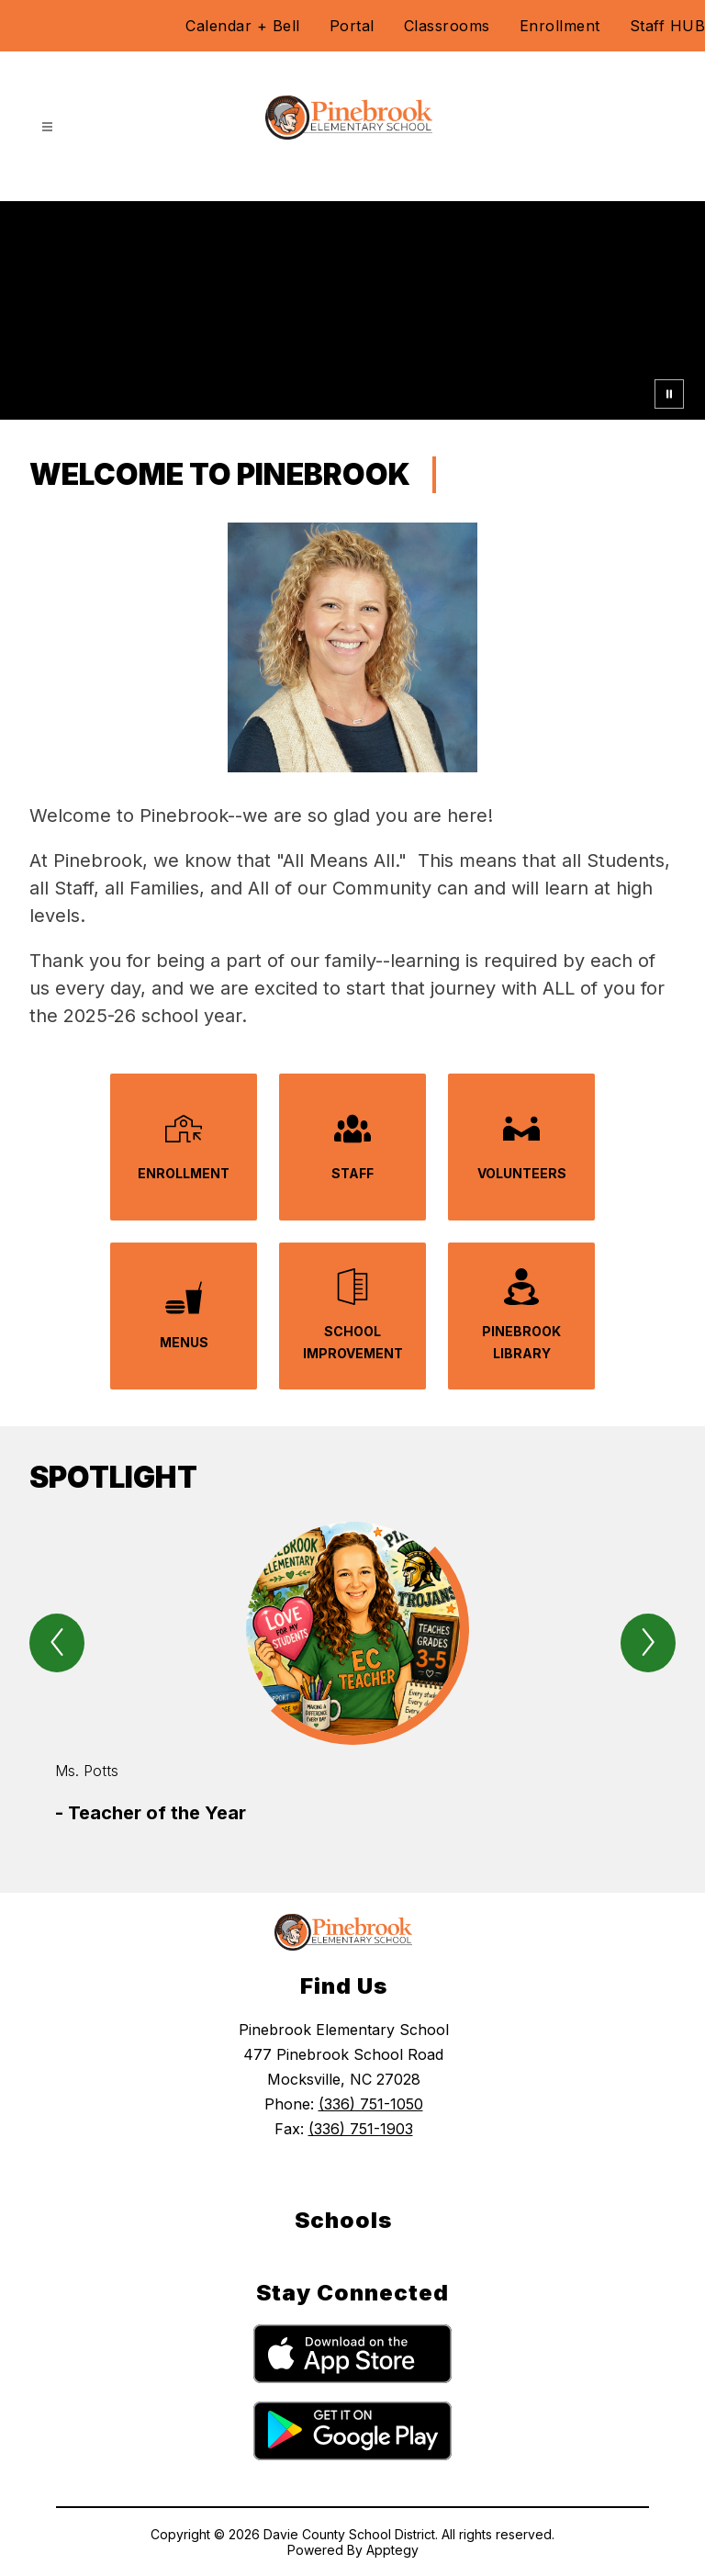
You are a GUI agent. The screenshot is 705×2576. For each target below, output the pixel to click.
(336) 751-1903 (360, 2129)
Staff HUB (668, 26)
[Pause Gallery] (669, 394)
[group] (352, 1674)
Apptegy (392, 2550)
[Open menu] (47, 127)
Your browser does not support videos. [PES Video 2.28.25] (352, 310)
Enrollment (560, 26)
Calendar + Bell (242, 26)
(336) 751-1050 (371, 2104)
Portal (352, 26)
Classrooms (447, 26)
